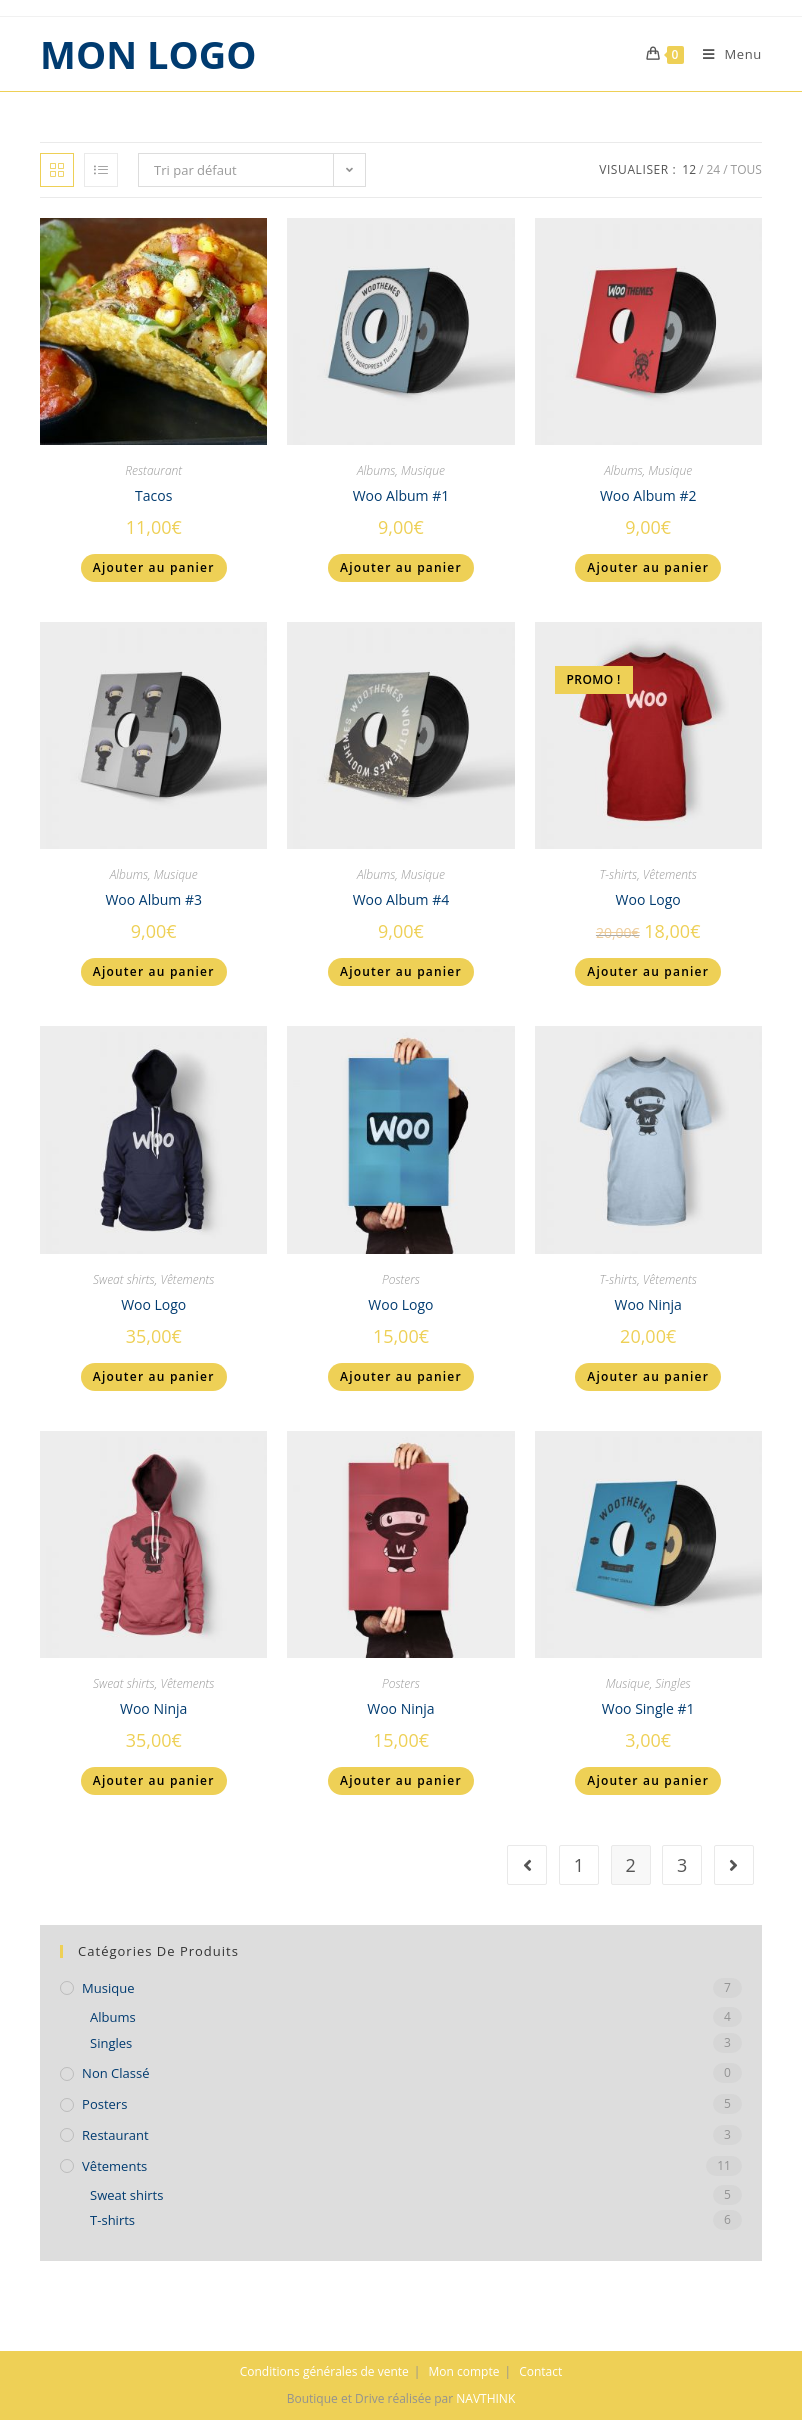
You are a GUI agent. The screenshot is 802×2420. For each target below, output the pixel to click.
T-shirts (618, 874)
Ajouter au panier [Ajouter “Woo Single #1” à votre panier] (648, 1780)
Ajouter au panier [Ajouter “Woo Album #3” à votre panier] (154, 971)
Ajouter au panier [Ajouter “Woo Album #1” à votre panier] (401, 567)
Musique (423, 470)
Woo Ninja (647, 1304)
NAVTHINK (485, 2398)
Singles (672, 1683)
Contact (540, 2371)
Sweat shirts (124, 1279)
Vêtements (670, 874)
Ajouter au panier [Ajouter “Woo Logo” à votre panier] (648, 971)
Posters (401, 1279)
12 (689, 169)
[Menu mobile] (725, 54)
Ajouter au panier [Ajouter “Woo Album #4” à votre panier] (401, 971)
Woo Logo (648, 899)
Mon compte (464, 2371)
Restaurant (153, 470)
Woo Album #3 (153, 899)
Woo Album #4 (401, 899)
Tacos (153, 495)
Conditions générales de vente (324, 2371)
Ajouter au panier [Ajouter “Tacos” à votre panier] (154, 567)
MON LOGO (148, 54)
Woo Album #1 (401, 495)
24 (713, 169)
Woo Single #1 (648, 1708)
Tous (746, 169)
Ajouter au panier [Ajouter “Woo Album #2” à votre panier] (648, 567)
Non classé (115, 2073)
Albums (376, 470)
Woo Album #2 (648, 495)
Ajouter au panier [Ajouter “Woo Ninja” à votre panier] (648, 1376)
